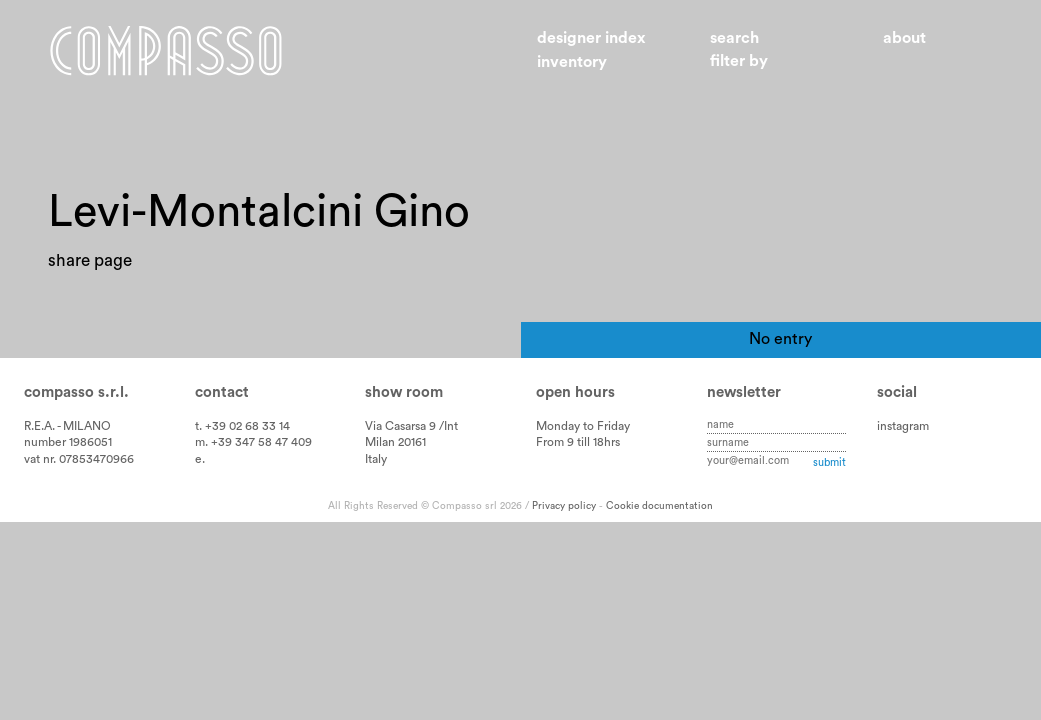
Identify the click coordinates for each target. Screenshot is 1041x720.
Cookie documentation (659, 506)
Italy (376, 459)
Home (166, 50)
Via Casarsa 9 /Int (411, 426)
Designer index (591, 38)
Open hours (575, 392)
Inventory (572, 62)
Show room (404, 392)
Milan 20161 (395, 442)
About (904, 38)
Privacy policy (564, 506)
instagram (903, 426)
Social (897, 392)
